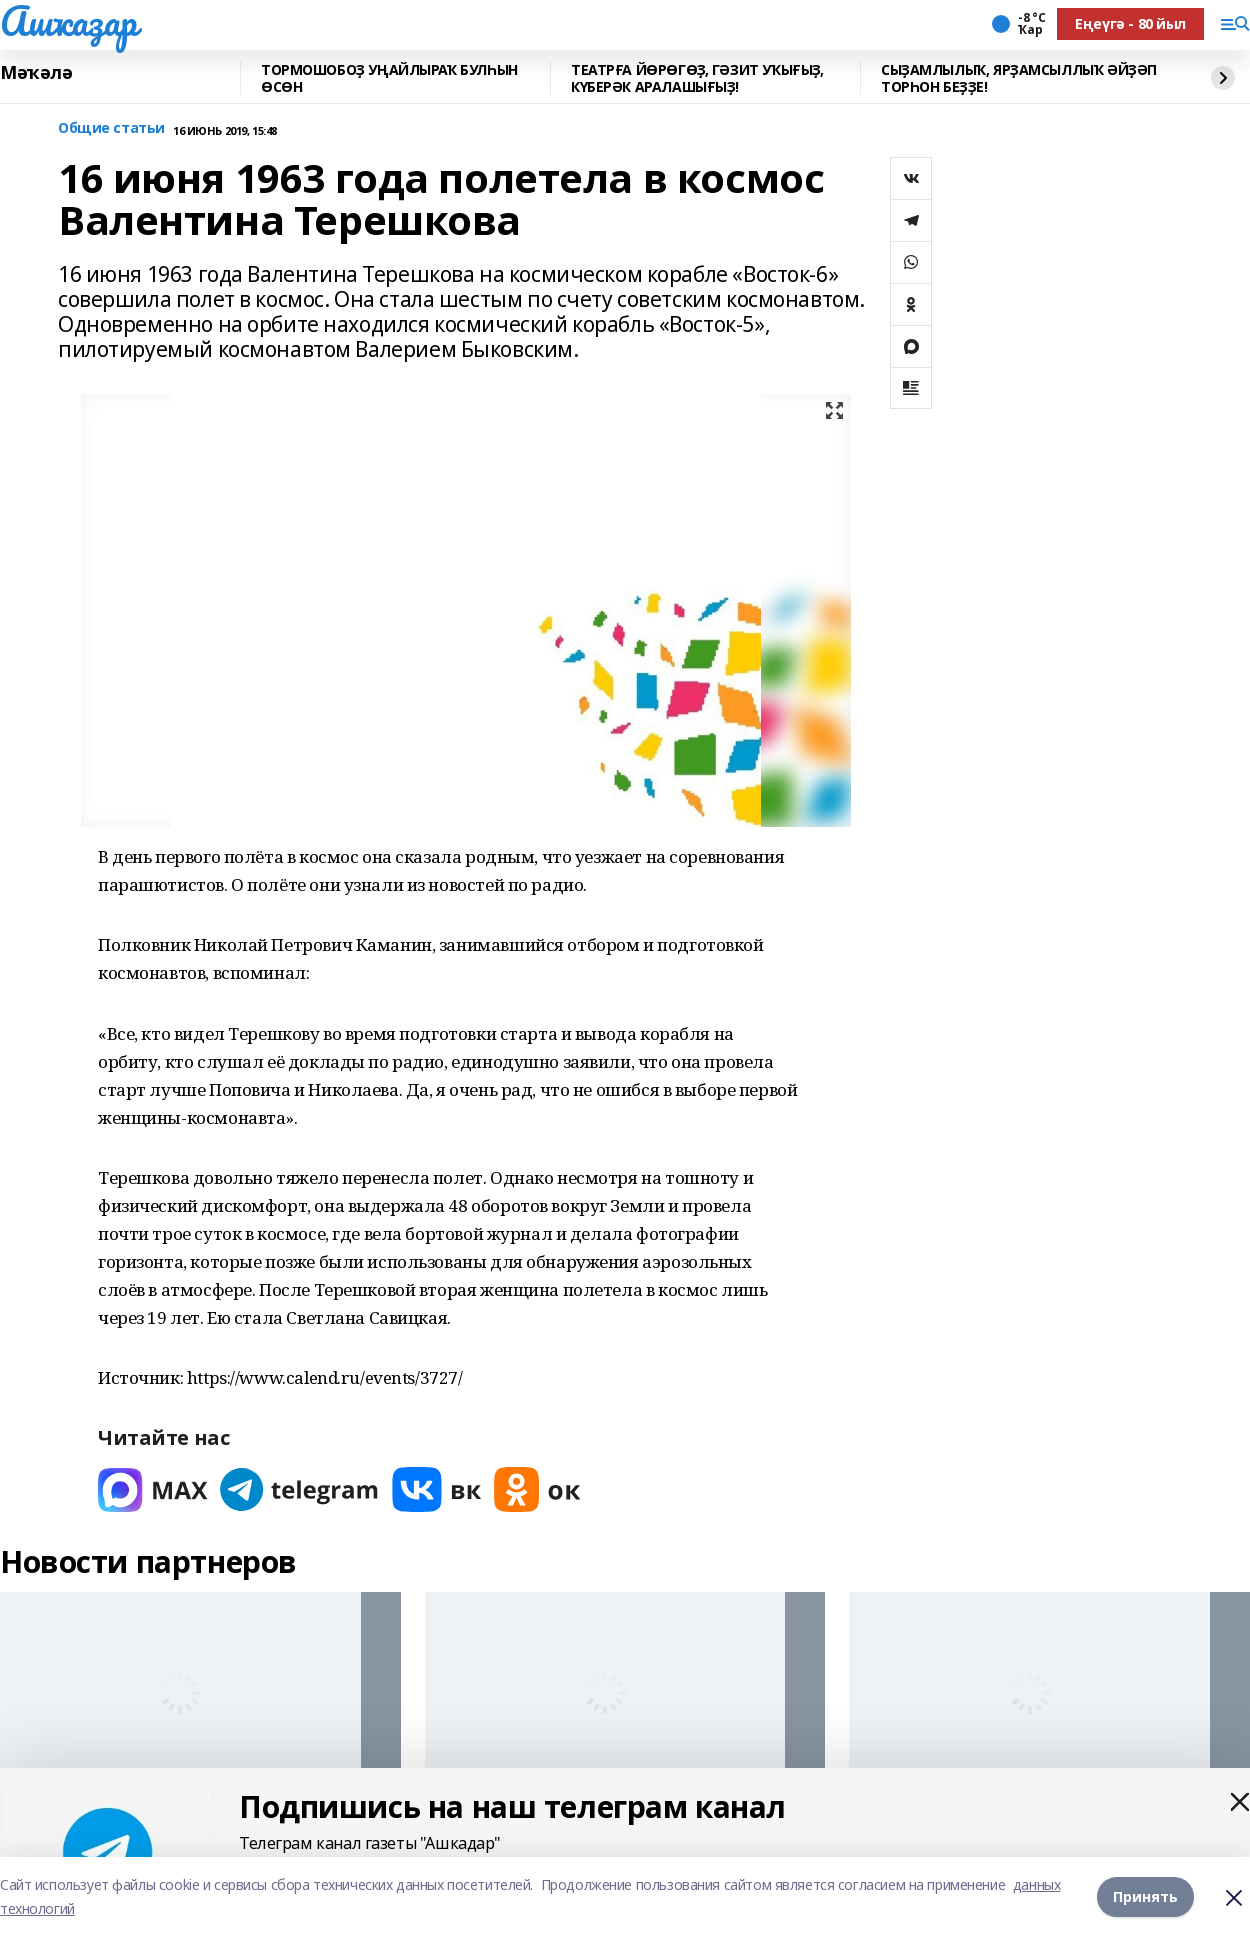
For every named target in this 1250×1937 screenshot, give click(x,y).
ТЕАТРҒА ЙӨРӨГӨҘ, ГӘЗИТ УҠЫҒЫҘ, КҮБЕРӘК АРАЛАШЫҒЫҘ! (697, 78)
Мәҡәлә (36, 73)
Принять (1145, 1896)
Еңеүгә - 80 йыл (1130, 23)
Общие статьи (111, 128)
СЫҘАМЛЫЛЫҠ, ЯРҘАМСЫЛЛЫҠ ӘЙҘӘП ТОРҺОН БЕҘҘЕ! (1019, 78)
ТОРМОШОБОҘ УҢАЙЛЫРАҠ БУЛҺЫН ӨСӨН (389, 78)
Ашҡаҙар (68, 21)
